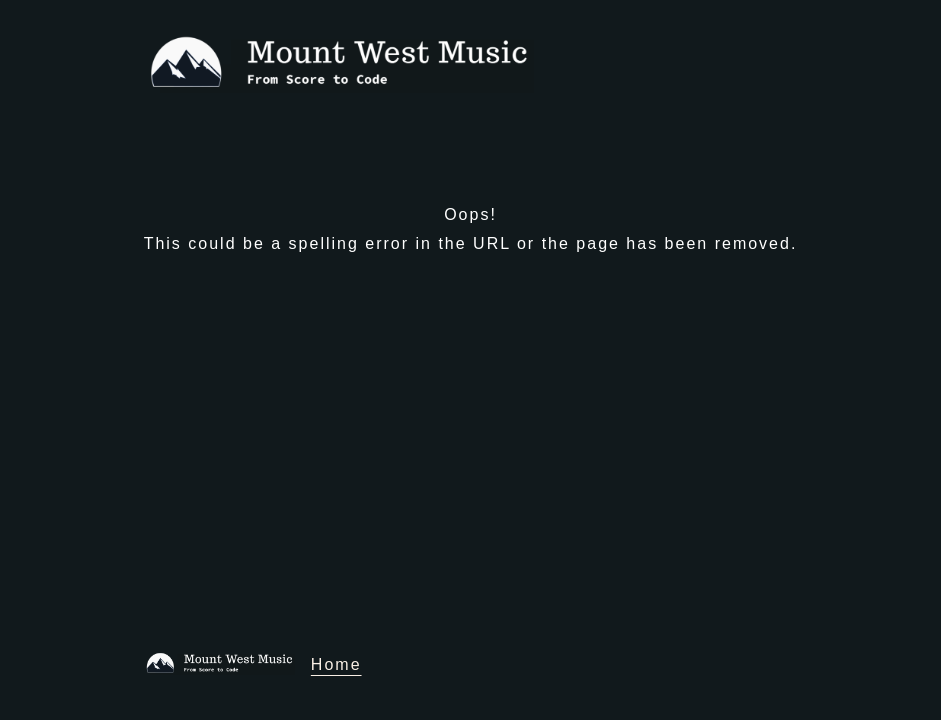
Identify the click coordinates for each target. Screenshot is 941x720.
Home (336, 664)
